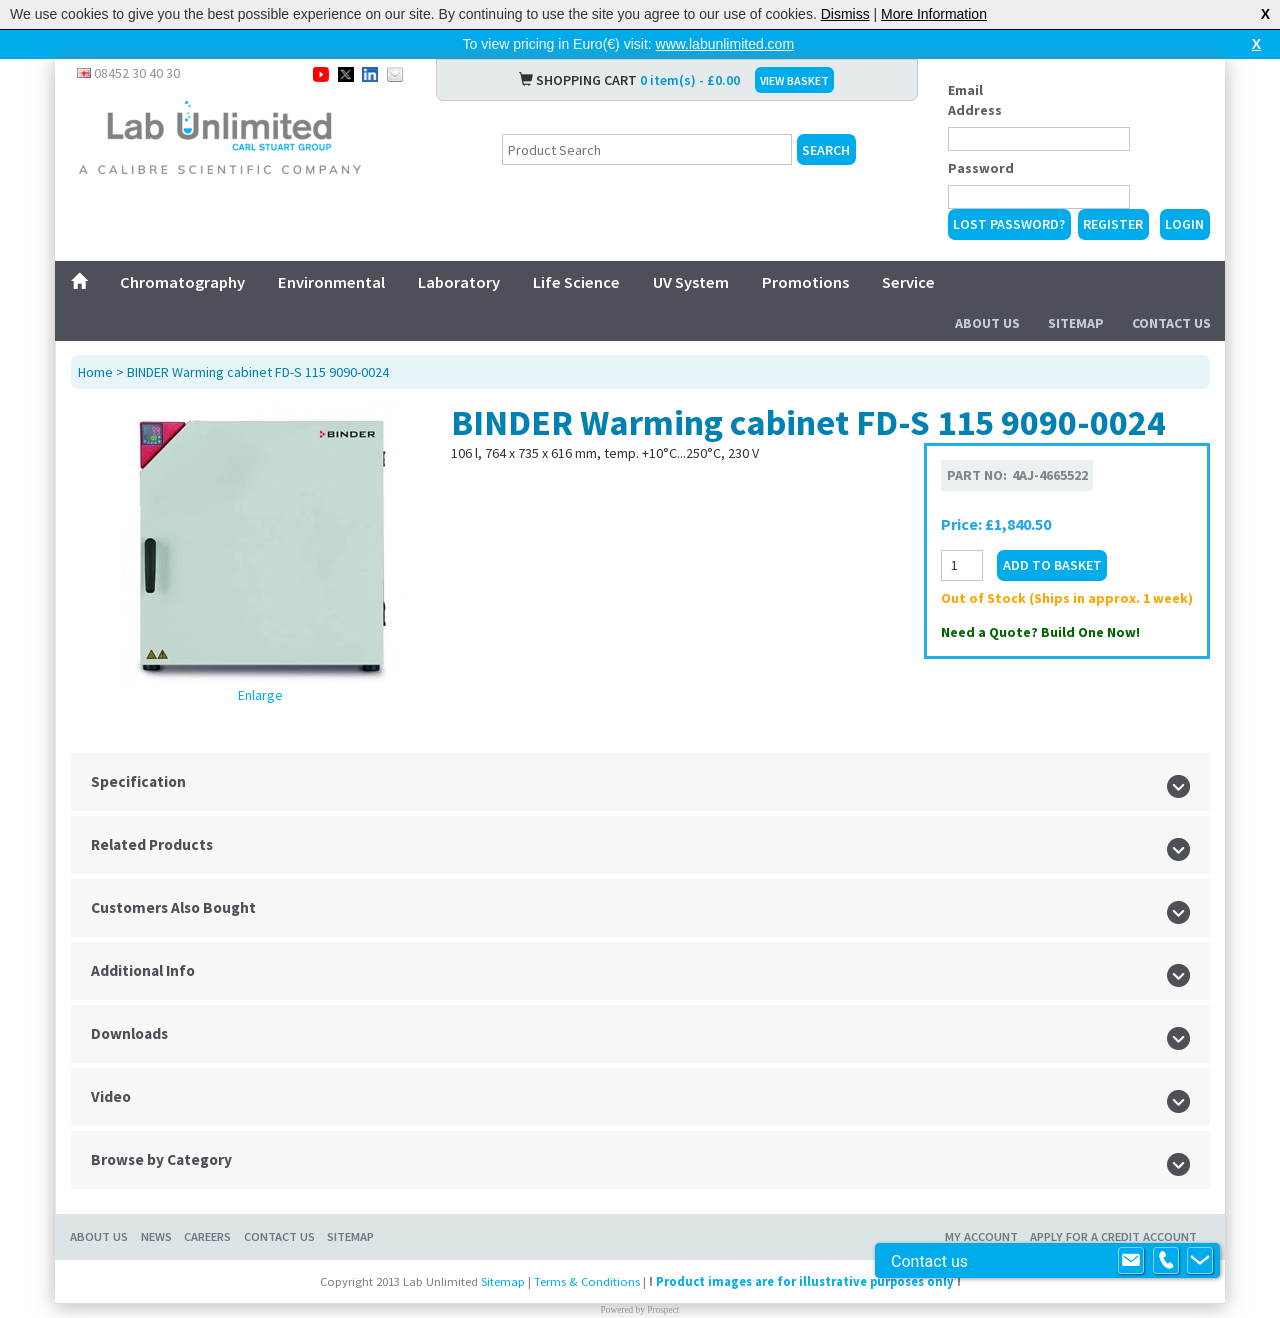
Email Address (975, 100)
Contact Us (1171, 323)
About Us (987, 323)
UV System (691, 282)
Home (95, 372)
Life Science (576, 282)
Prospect (663, 1310)
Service (908, 282)
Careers (207, 1236)
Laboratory (459, 282)
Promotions (805, 282)
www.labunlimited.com (725, 44)
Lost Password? (1009, 224)
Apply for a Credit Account (1113, 1236)
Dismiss (845, 14)
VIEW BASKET (794, 80)
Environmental (331, 282)
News (156, 1236)
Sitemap (1076, 323)
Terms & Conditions (587, 1281)
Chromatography (182, 282)
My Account (981, 1236)
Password (981, 168)
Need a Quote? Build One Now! (1040, 632)
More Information (934, 14)
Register (1113, 224)
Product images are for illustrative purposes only (805, 1281)
